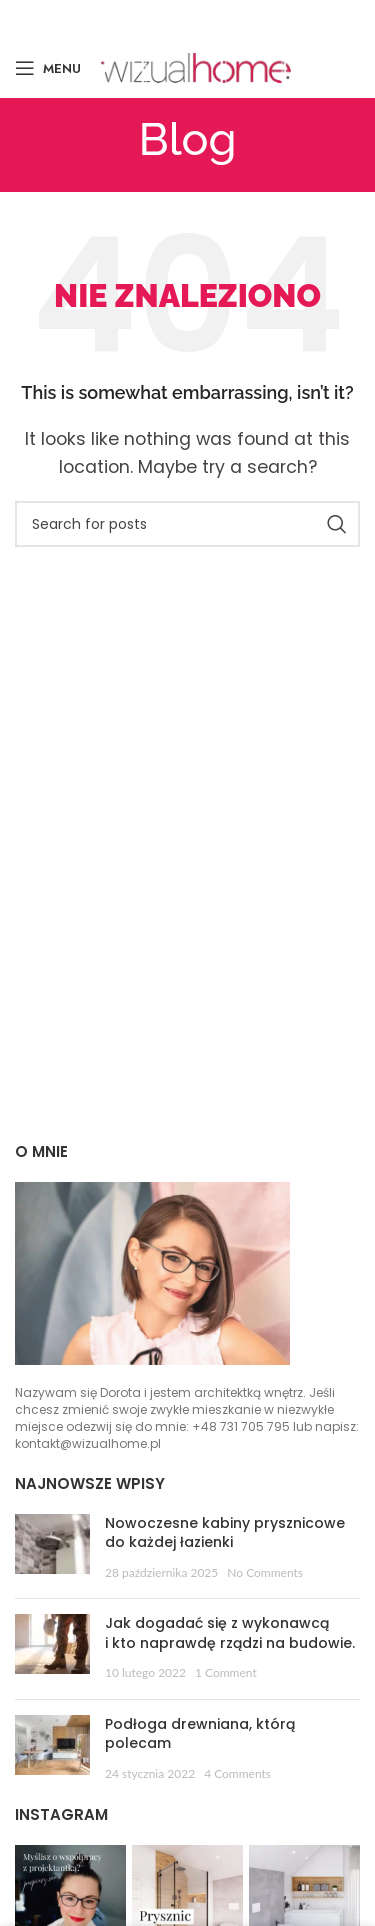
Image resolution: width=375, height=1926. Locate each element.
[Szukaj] (187, 524)
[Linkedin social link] (243, 18)
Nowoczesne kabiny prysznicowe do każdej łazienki (225, 1533)
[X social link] (156, 18)
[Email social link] (185, 18)
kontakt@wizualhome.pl (88, 1443)
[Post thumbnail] (52, 1549)
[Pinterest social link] (215, 18)
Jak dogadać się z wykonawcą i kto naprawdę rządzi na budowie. (230, 1633)
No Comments (265, 1572)
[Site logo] (196, 66)
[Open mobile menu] (48, 68)
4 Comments (237, 1773)
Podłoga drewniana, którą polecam (200, 1734)
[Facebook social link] (130, 18)
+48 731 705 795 (241, 1426)
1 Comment (226, 1672)
